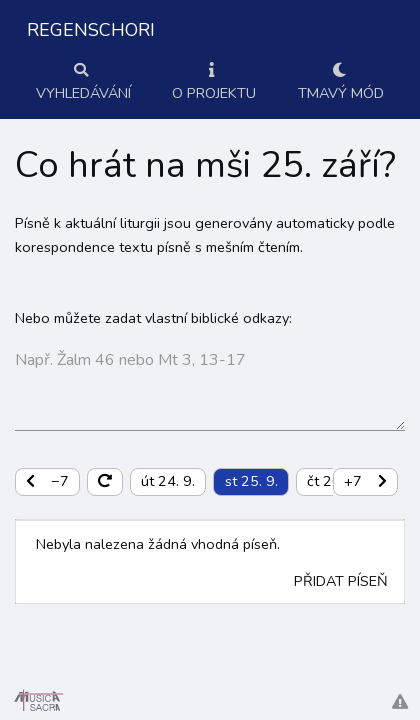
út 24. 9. (168, 481)
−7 (47, 481)
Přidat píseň (341, 581)
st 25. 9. (251, 481)
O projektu (214, 83)
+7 (365, 481)
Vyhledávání (83, 83)
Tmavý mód (341, 83)
